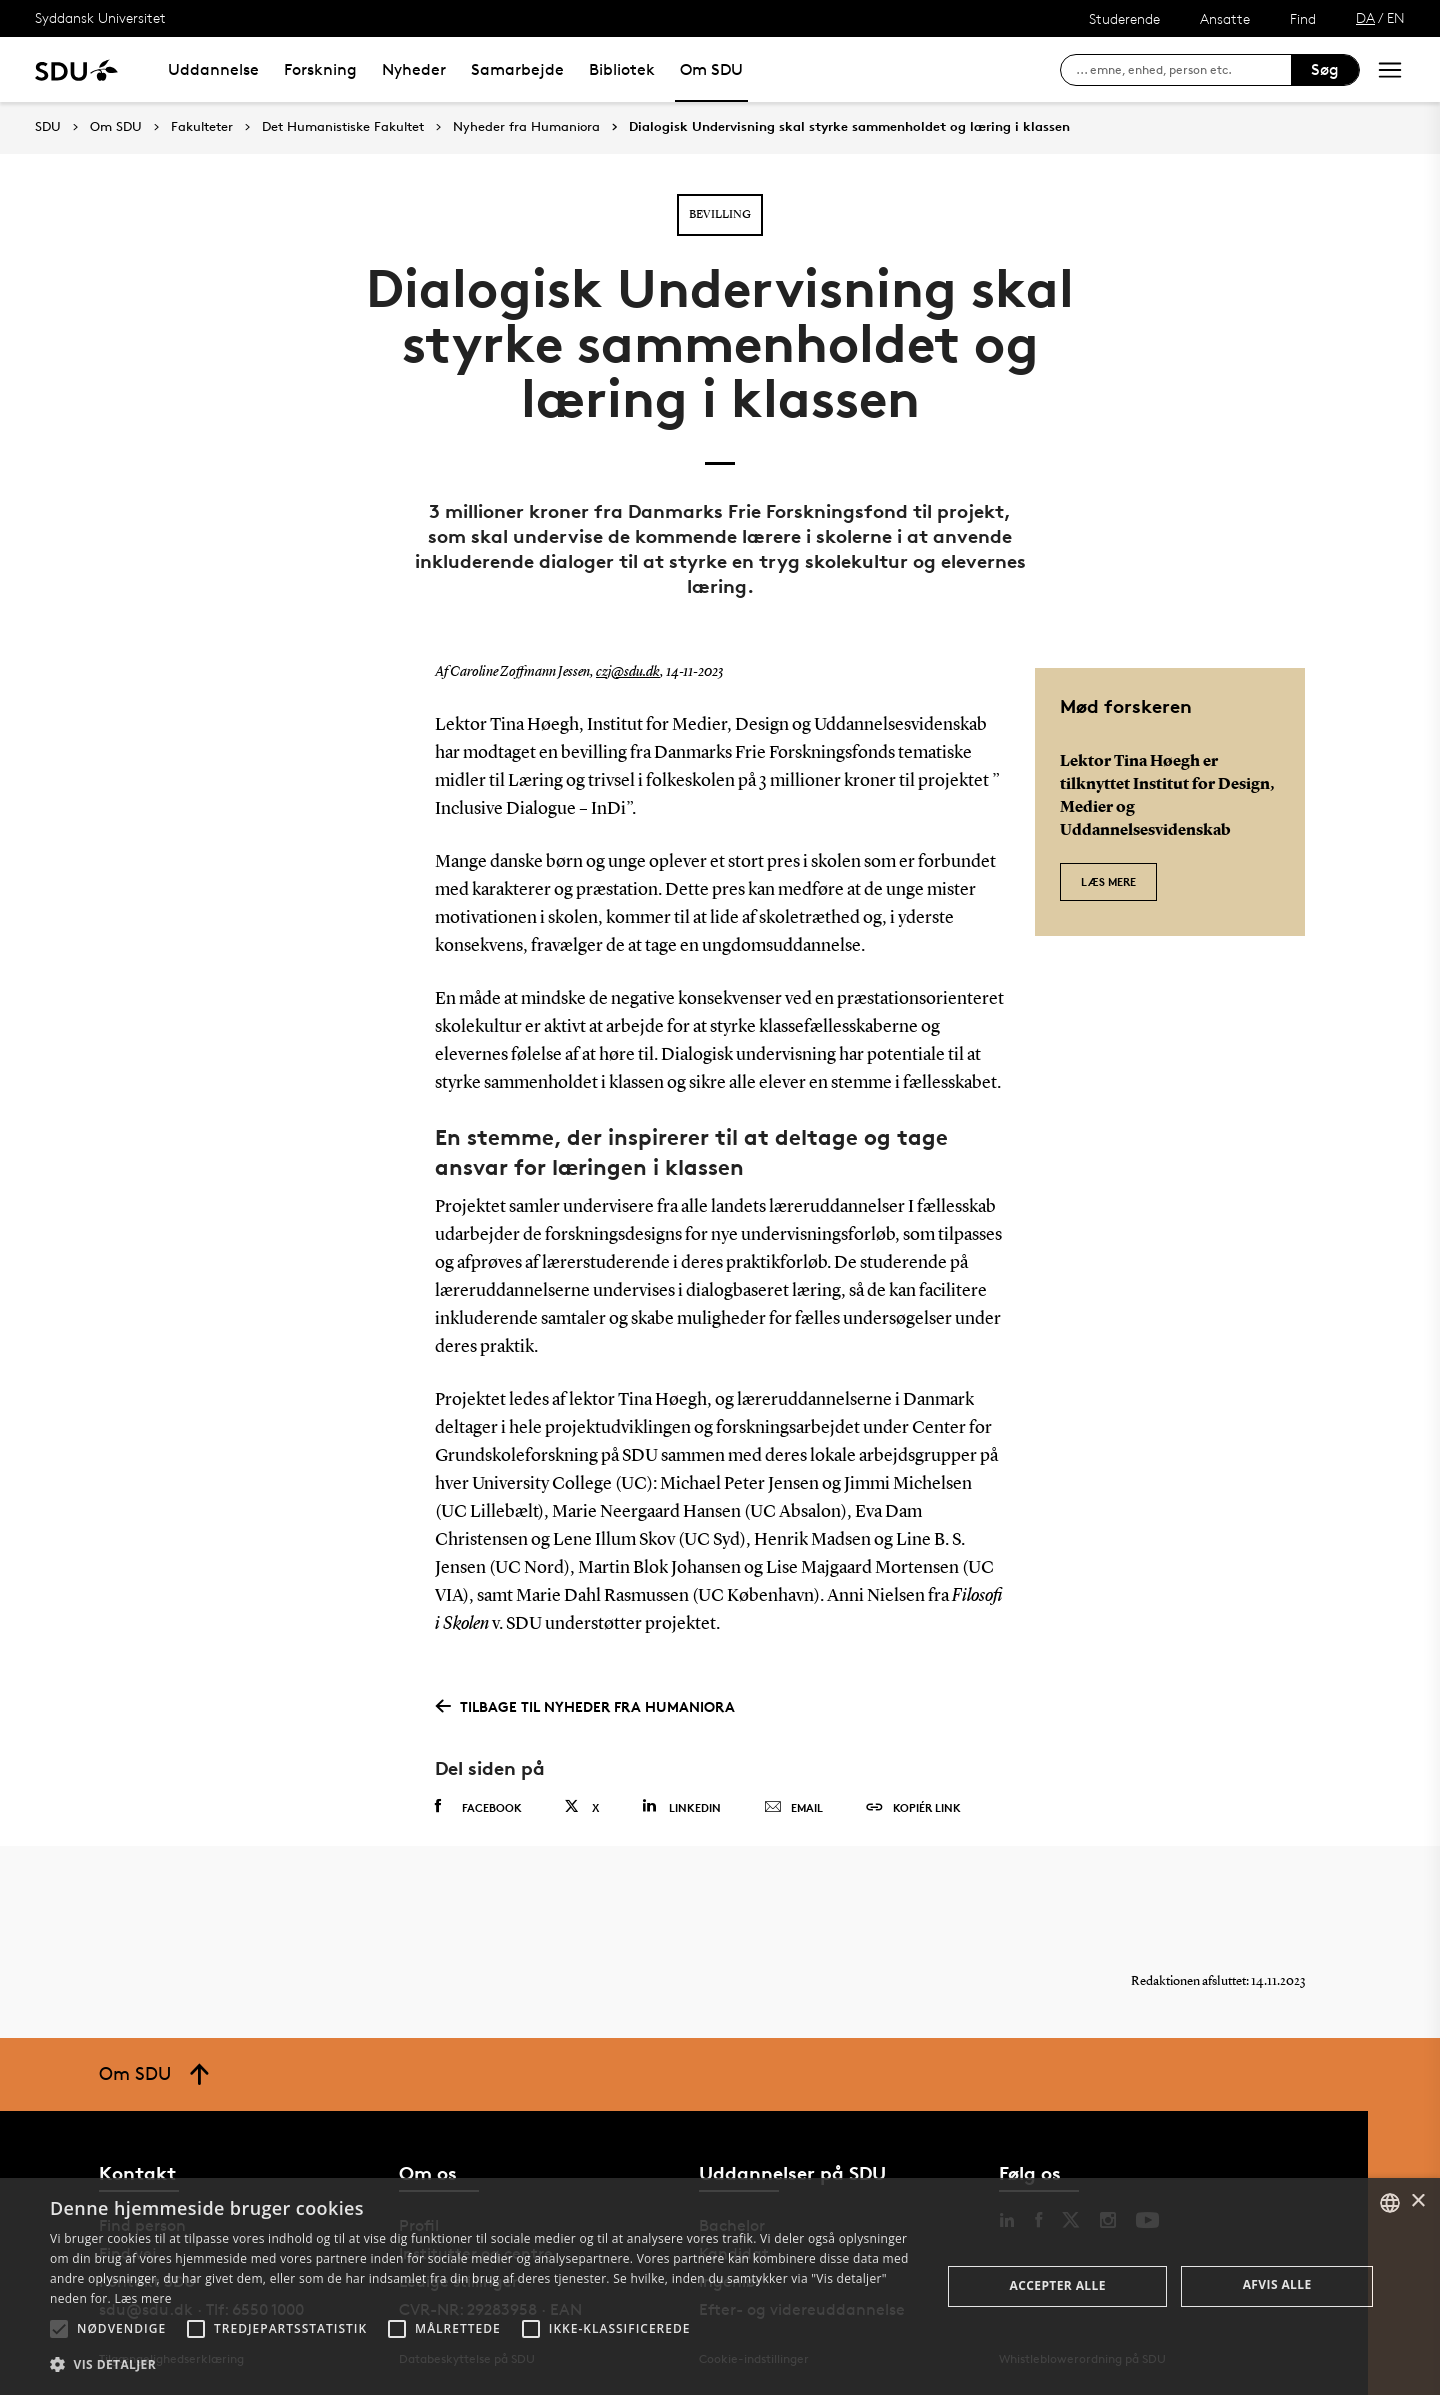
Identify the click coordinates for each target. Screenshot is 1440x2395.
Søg (1325, 69)
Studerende (1124, 18)
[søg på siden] (1183, 70)
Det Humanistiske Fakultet (343, 127)
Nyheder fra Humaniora (526, 127)
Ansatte (1225, 18)
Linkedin (681, 1806)
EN (1396, 17)
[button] (59, 2329)
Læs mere (1108, 881)
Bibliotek (622, 69)
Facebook (478, 1807)
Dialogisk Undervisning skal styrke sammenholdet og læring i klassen (849, 127)
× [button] (1417, 2201)
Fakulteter (202, 127)
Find (1303, 18)
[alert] (720, 2286)
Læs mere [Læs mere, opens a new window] (142, 2298)
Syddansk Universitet (100, 17)
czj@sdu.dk (628, 672)
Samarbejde (517, 69)
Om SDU (711, 69)
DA (1365, 17)
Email (793, 1808)
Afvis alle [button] (1277, 2284)
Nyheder (414, 69)
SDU (48, 126)
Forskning (320, 69)
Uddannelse (213, 69)
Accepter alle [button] (1058, 2285)
